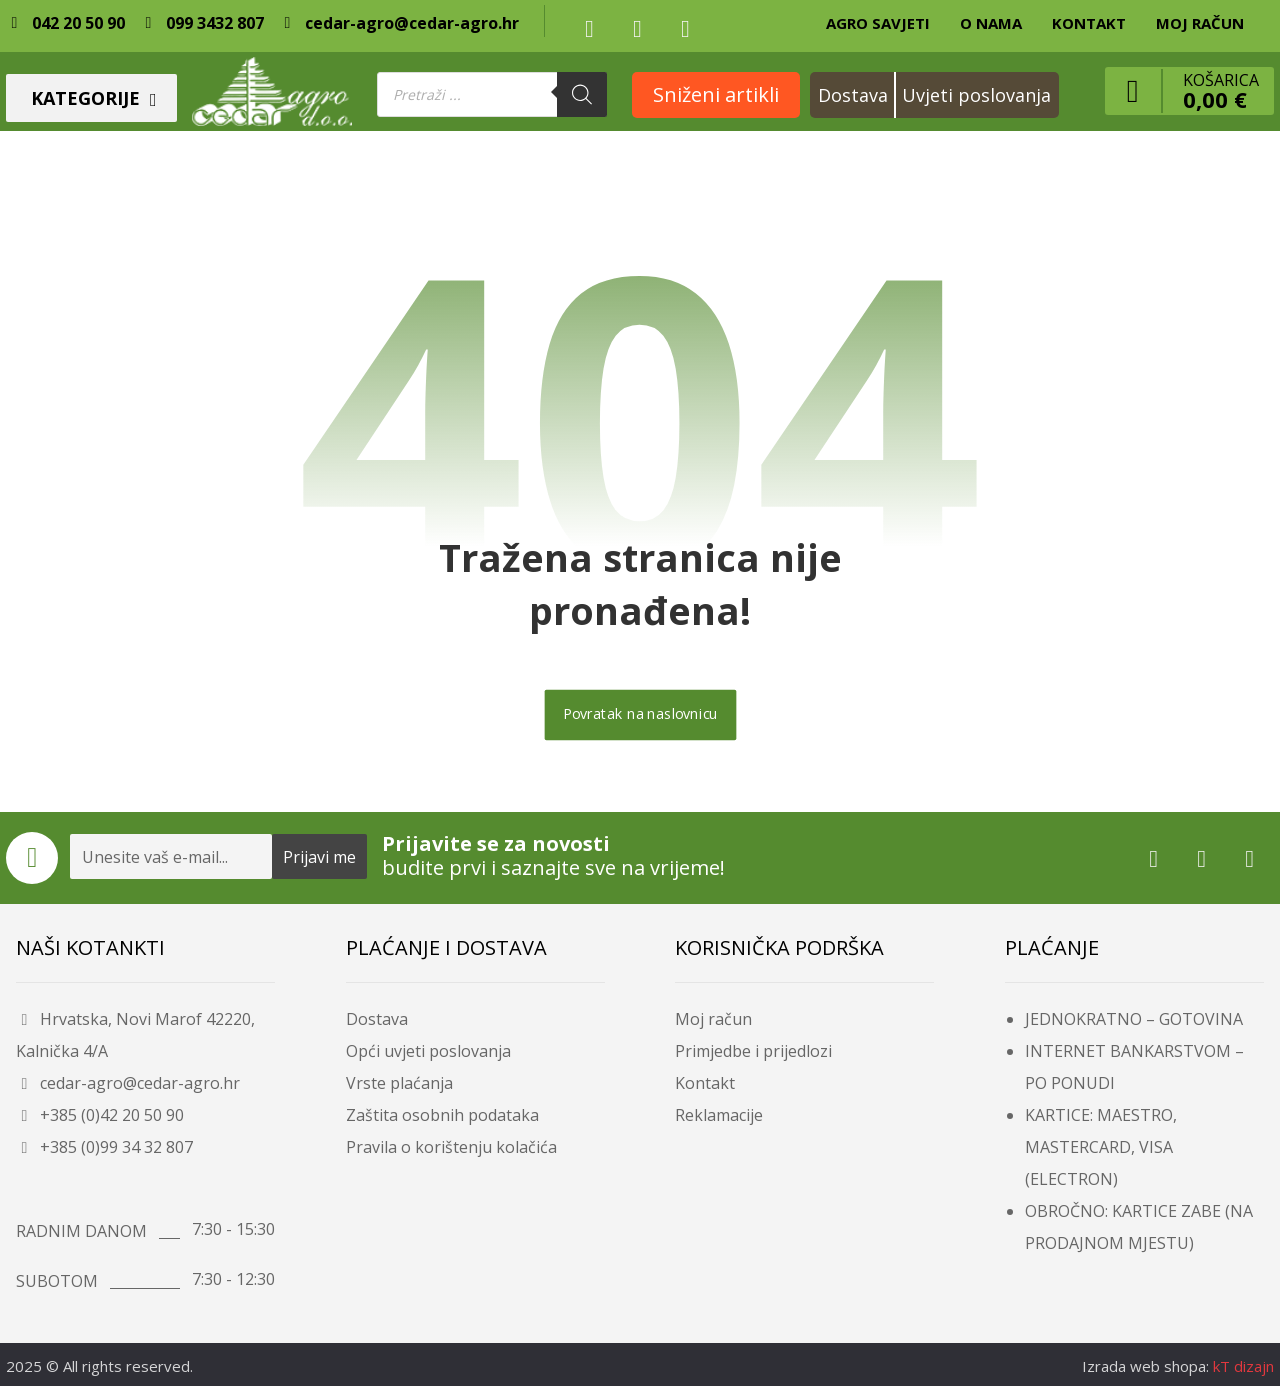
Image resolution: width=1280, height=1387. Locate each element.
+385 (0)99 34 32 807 (104, 1148)
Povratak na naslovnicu (640, 716)
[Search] (582, 94)
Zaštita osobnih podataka (442, 1116)
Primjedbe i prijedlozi (753, 1052)
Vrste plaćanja (399, 1084)
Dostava (377, 1020)
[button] (589, 28)
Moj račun (713, 1020)
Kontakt (705, 1084)
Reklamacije (719, 1116)
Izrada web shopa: (1145, 1367)
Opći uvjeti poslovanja (428, 1052)
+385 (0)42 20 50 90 (100, 1116)
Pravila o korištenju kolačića (451, 1148)
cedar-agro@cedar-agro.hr (128, 1084)
